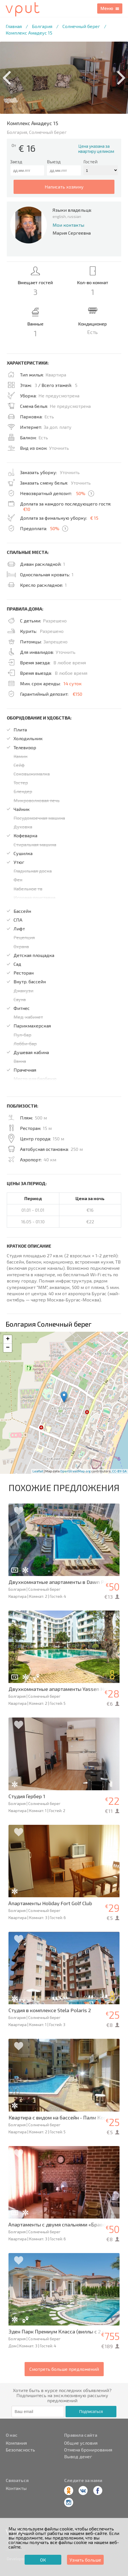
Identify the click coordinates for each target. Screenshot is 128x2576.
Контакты (16, 2488)
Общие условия (80, 2443)
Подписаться (91, 2411)
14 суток (73, 683)
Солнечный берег (81, 26)
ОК (43, 2559)
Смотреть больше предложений (64, 2369)
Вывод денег (78, 2456)
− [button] (8, 1348)
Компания (16, 2443)
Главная (14, 26)
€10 (26, 509)
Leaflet (37, 1471)
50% (80, 493)
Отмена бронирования (88, 2449)
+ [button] (8, 1339)
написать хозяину (64, 186)
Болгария (42, 26)
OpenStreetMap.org (75, 1471)
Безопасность (20, 2449)
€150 (77, 694)
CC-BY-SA (119, 1471)
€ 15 (94, 518)
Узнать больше (85, 2559)
